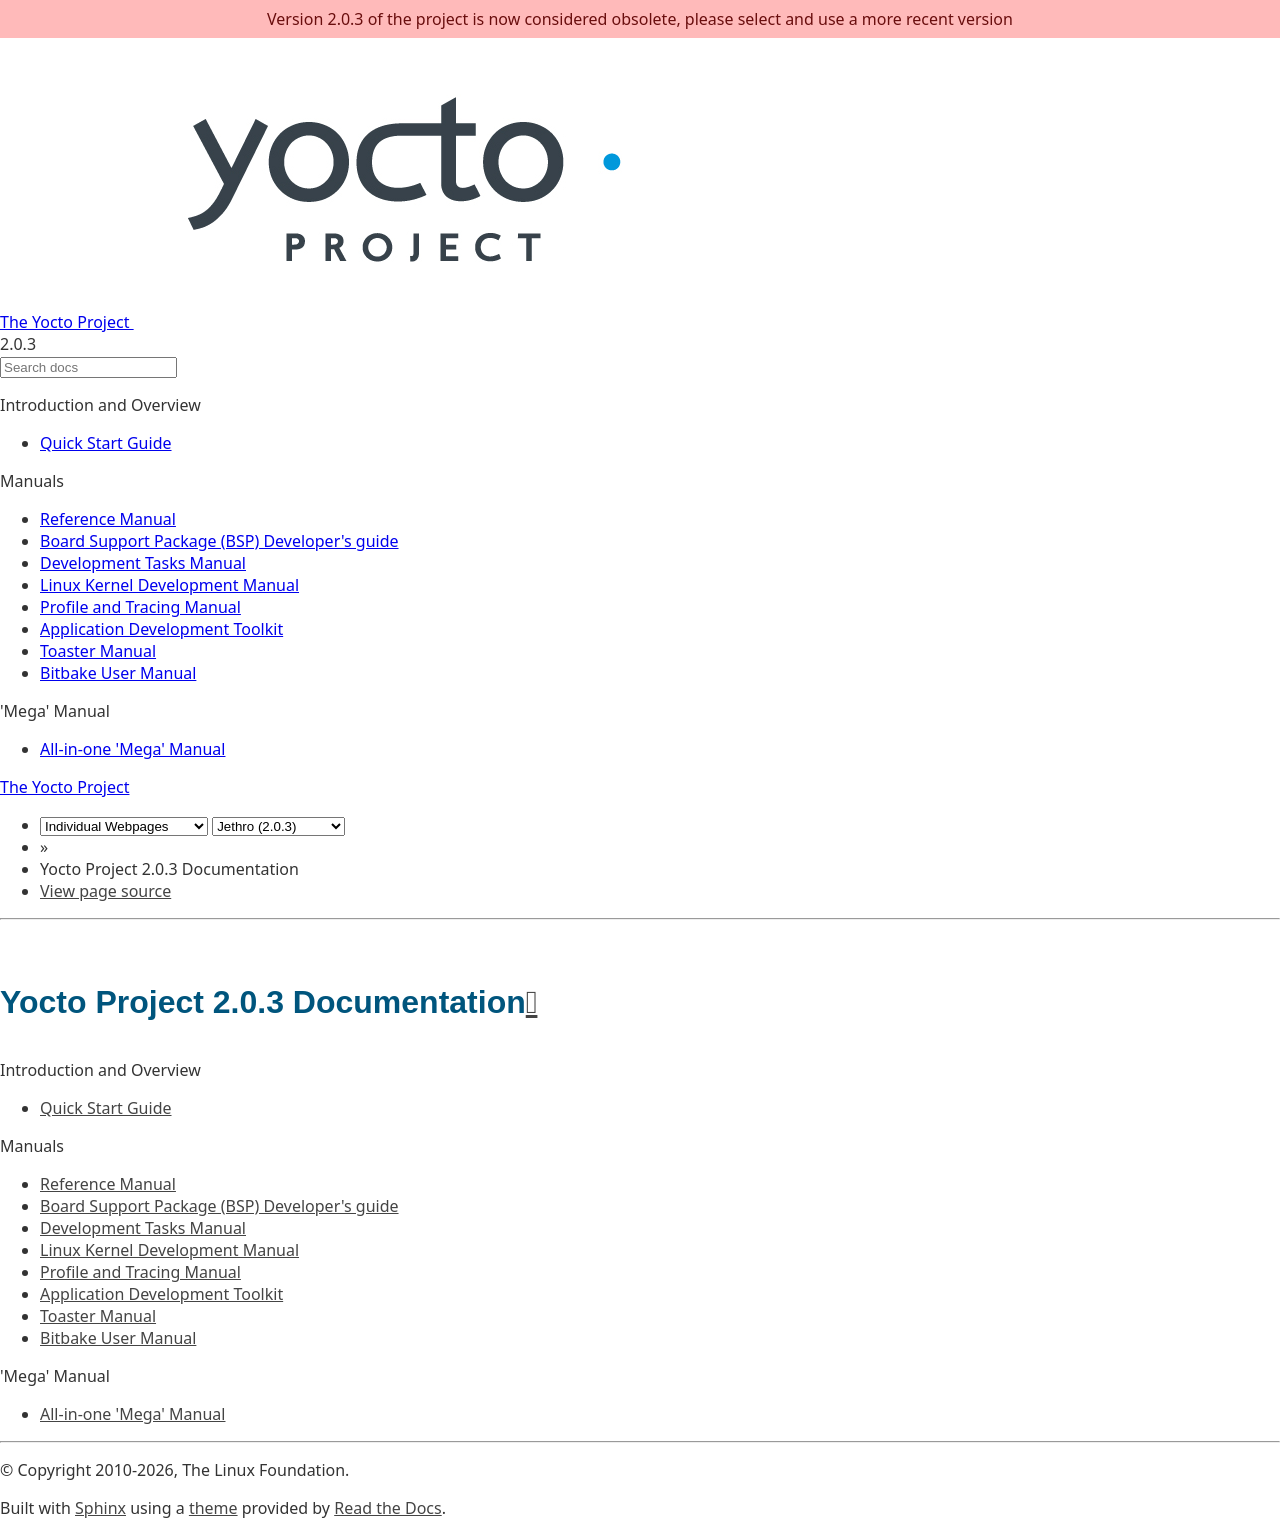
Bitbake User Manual (118, 673)
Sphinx (100, 1508)
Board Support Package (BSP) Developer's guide (219, 541)
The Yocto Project (337, 322)
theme (213, 1508)
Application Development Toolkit (161, 629)
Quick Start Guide (106, 443)
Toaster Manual (98, 651)
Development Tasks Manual (143, 563)
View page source (105, 891)
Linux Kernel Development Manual (169, 585)
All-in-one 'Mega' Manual (132, 749)
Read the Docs (388, 1508)
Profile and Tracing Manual (140, 607)
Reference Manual (108, 519)
